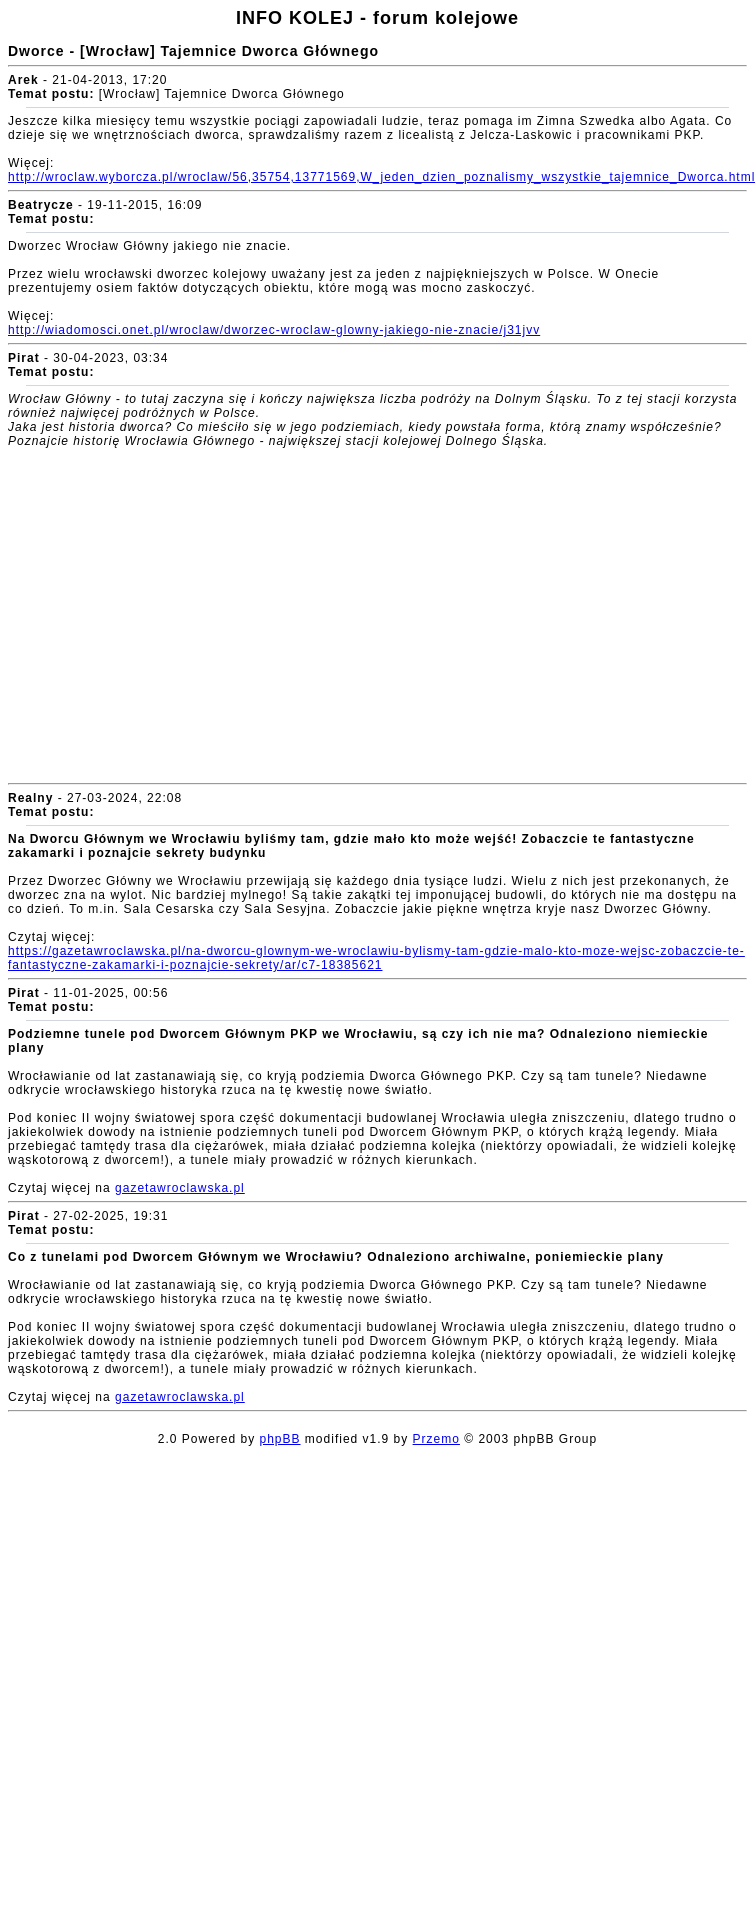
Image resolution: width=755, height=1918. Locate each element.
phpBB (280, 1439)
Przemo (436, 1439)
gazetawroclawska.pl (180, 1188)
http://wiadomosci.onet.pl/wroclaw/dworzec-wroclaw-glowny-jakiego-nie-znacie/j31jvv (274, 330)
